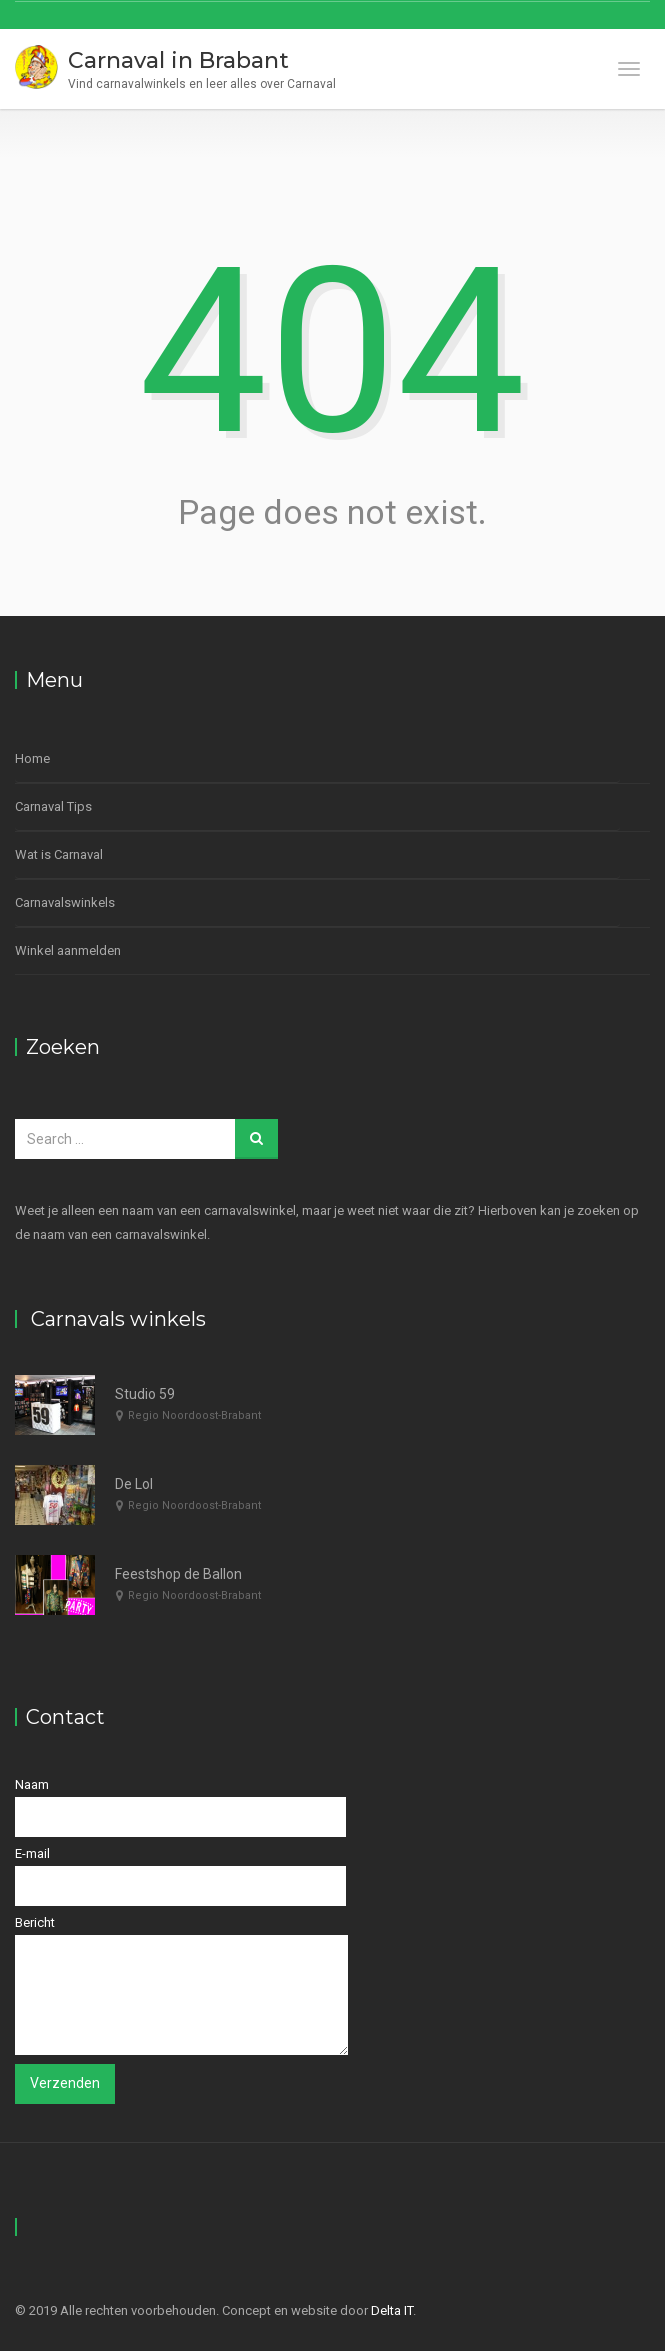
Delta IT (392, 2310)
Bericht (181, 1985)
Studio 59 (145, 1394)
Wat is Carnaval (59, 854)
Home (32, 758)
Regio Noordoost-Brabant (194, 1415)
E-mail (180, 1876)
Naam (180, 1807)
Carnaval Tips (53, 806)
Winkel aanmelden (68, 950)
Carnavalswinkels (65, 902)
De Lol (134, 1484)
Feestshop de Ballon (178, 1574)
